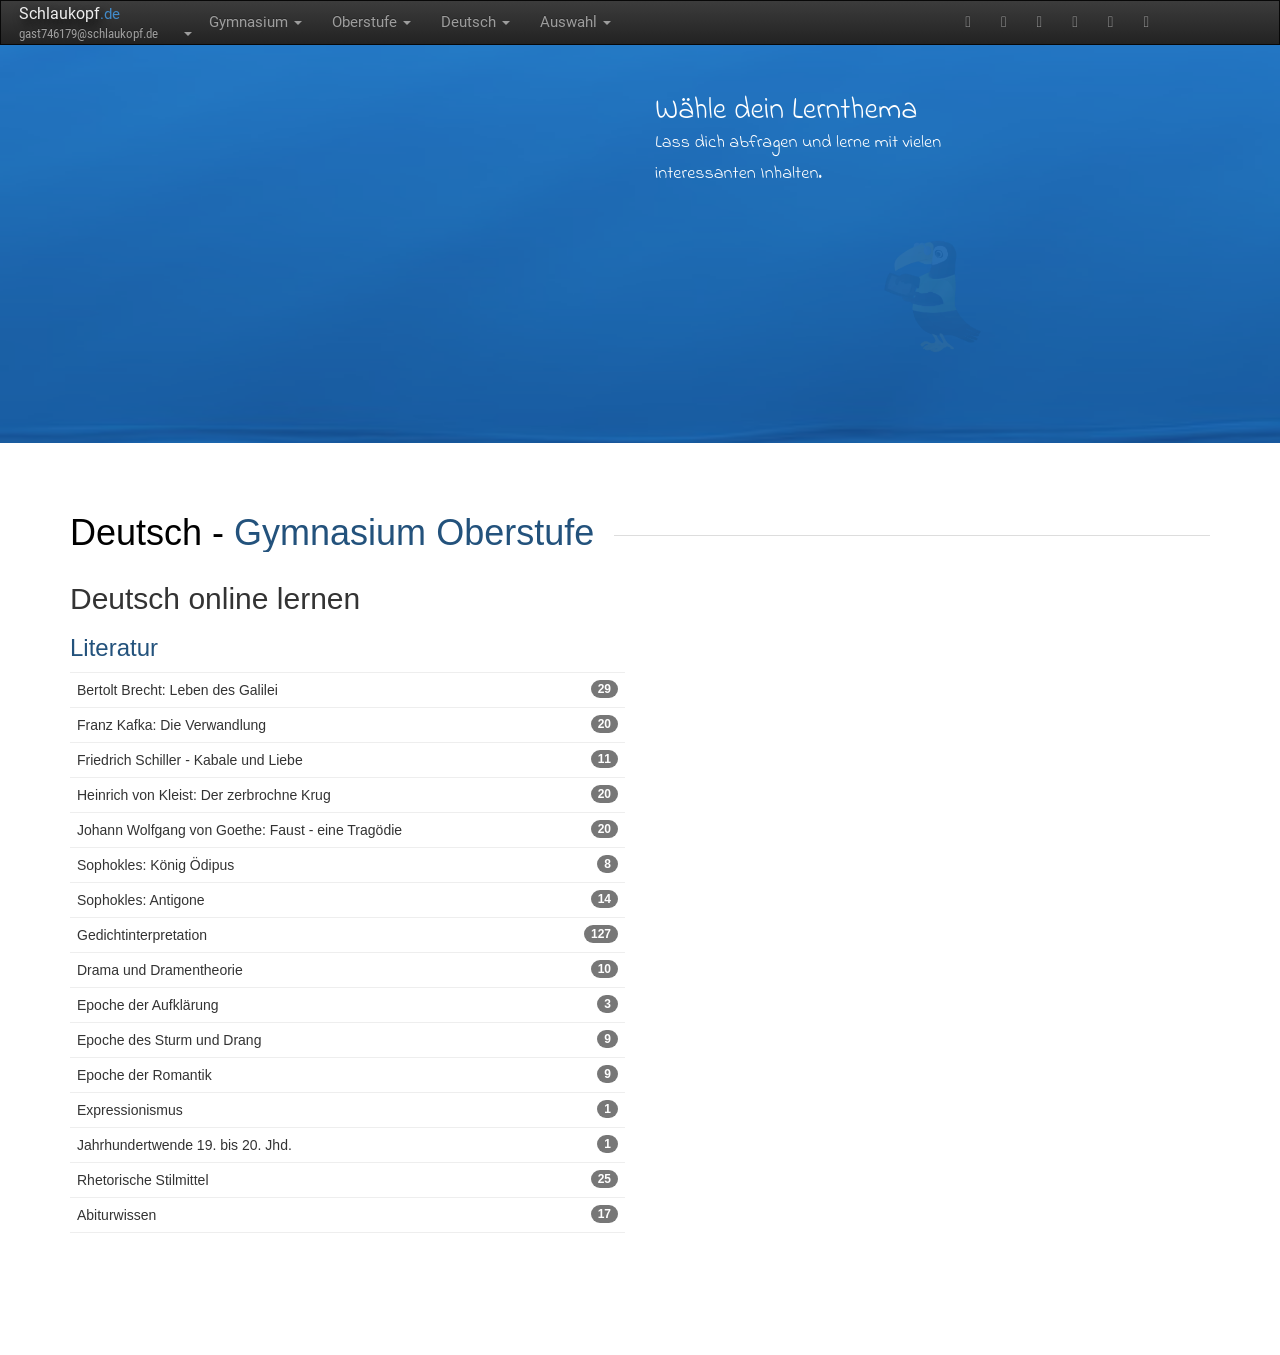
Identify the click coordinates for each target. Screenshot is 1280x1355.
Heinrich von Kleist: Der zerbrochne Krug (347, 794)
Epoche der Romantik (347, 1074)
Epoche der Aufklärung (347, 1004)
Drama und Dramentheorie (347, 969)
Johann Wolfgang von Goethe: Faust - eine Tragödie (347, 829)
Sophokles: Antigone (347, 899)
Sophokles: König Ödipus (347, 864)
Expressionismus (347, 1109)
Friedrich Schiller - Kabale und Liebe (347, 759)
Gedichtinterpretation (347, 934)
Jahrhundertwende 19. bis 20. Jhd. (347, 1144)
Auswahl (575, 22)
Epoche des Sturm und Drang (347, 1039)
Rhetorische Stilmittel (347, 1179)
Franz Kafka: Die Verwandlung (347, 724)
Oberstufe (371, 22)
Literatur (114, 647)
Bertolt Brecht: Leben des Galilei (347, 689)
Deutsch (475, 22)
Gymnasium (255, 22)
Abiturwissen (347, 1214)
